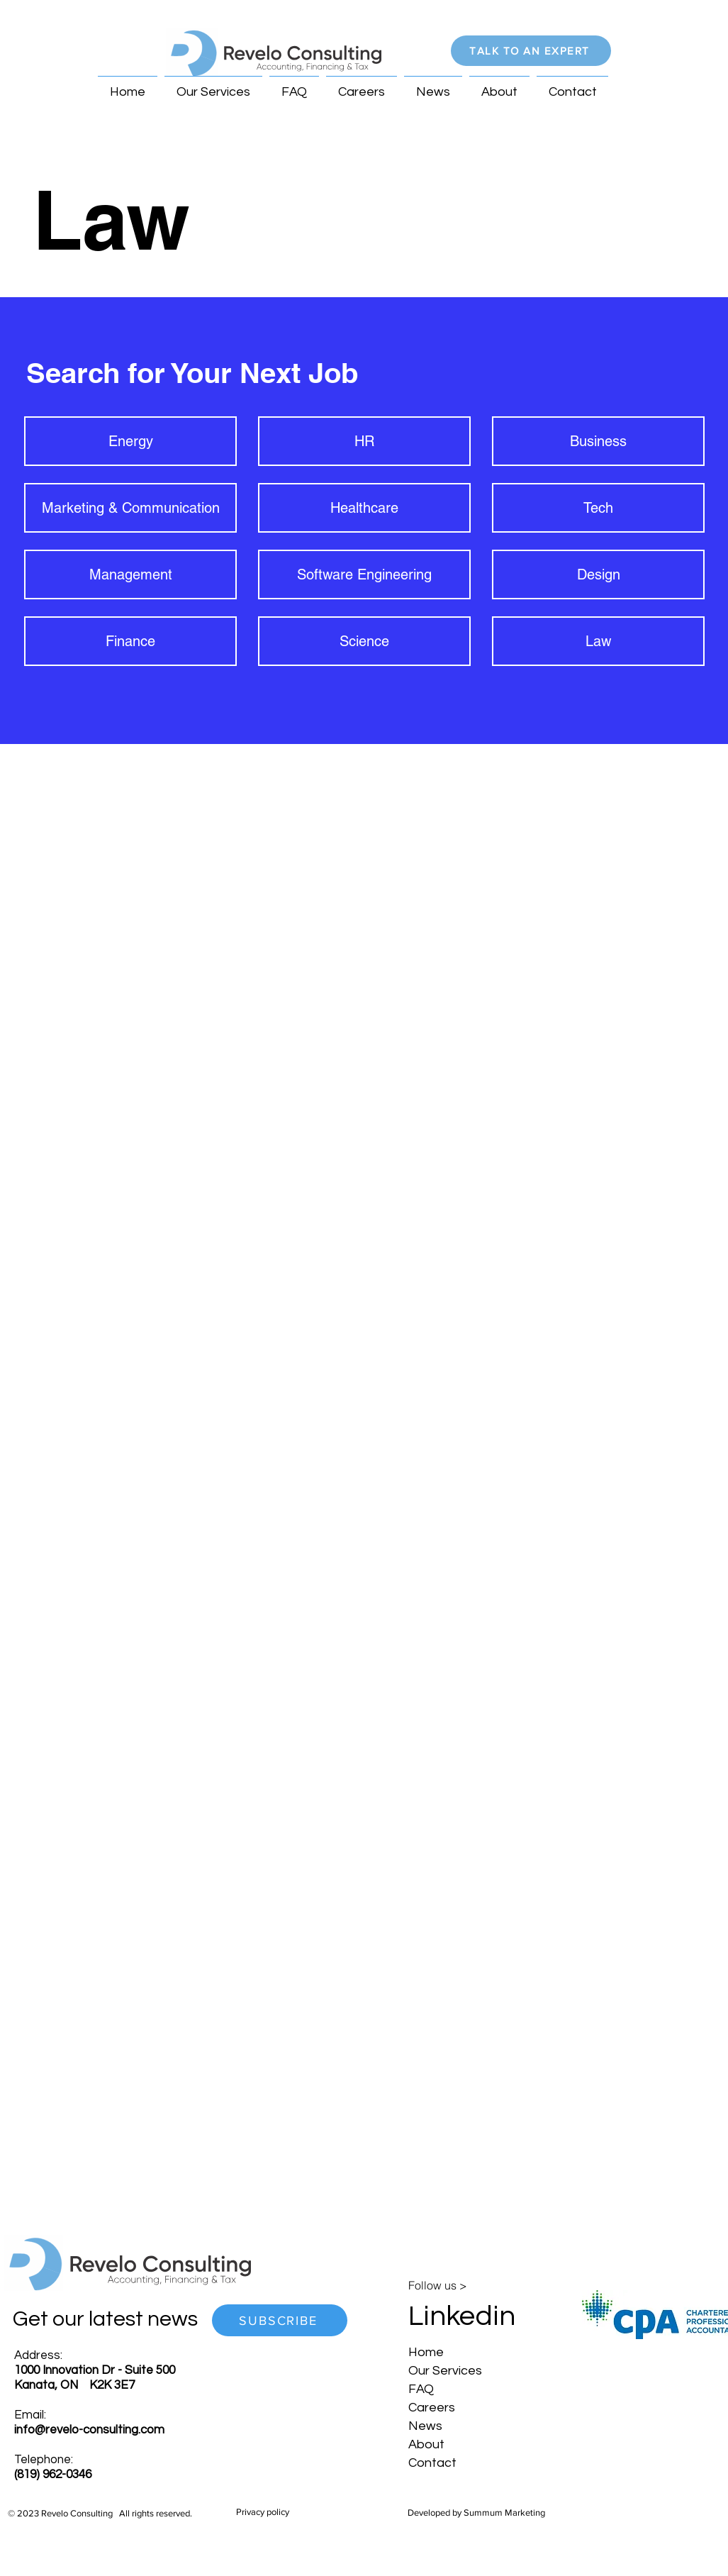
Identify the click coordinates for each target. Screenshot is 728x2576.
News (425, 2426)
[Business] (598, 441)
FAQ (421, 2389)
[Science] (364, 641)
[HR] (364, 441)
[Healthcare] (364, 508)
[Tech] (598, 508)
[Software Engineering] (364, 574)
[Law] (598, 641)
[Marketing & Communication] (130, 508)
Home (426, 2352)
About (426, 2444)
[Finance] (130, 641)
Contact (432, 2463)
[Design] (598, 574)
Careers (431, 2407)
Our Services (445, 2370)
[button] (531, 50)
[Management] (130, 574)
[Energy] (130, 441)
